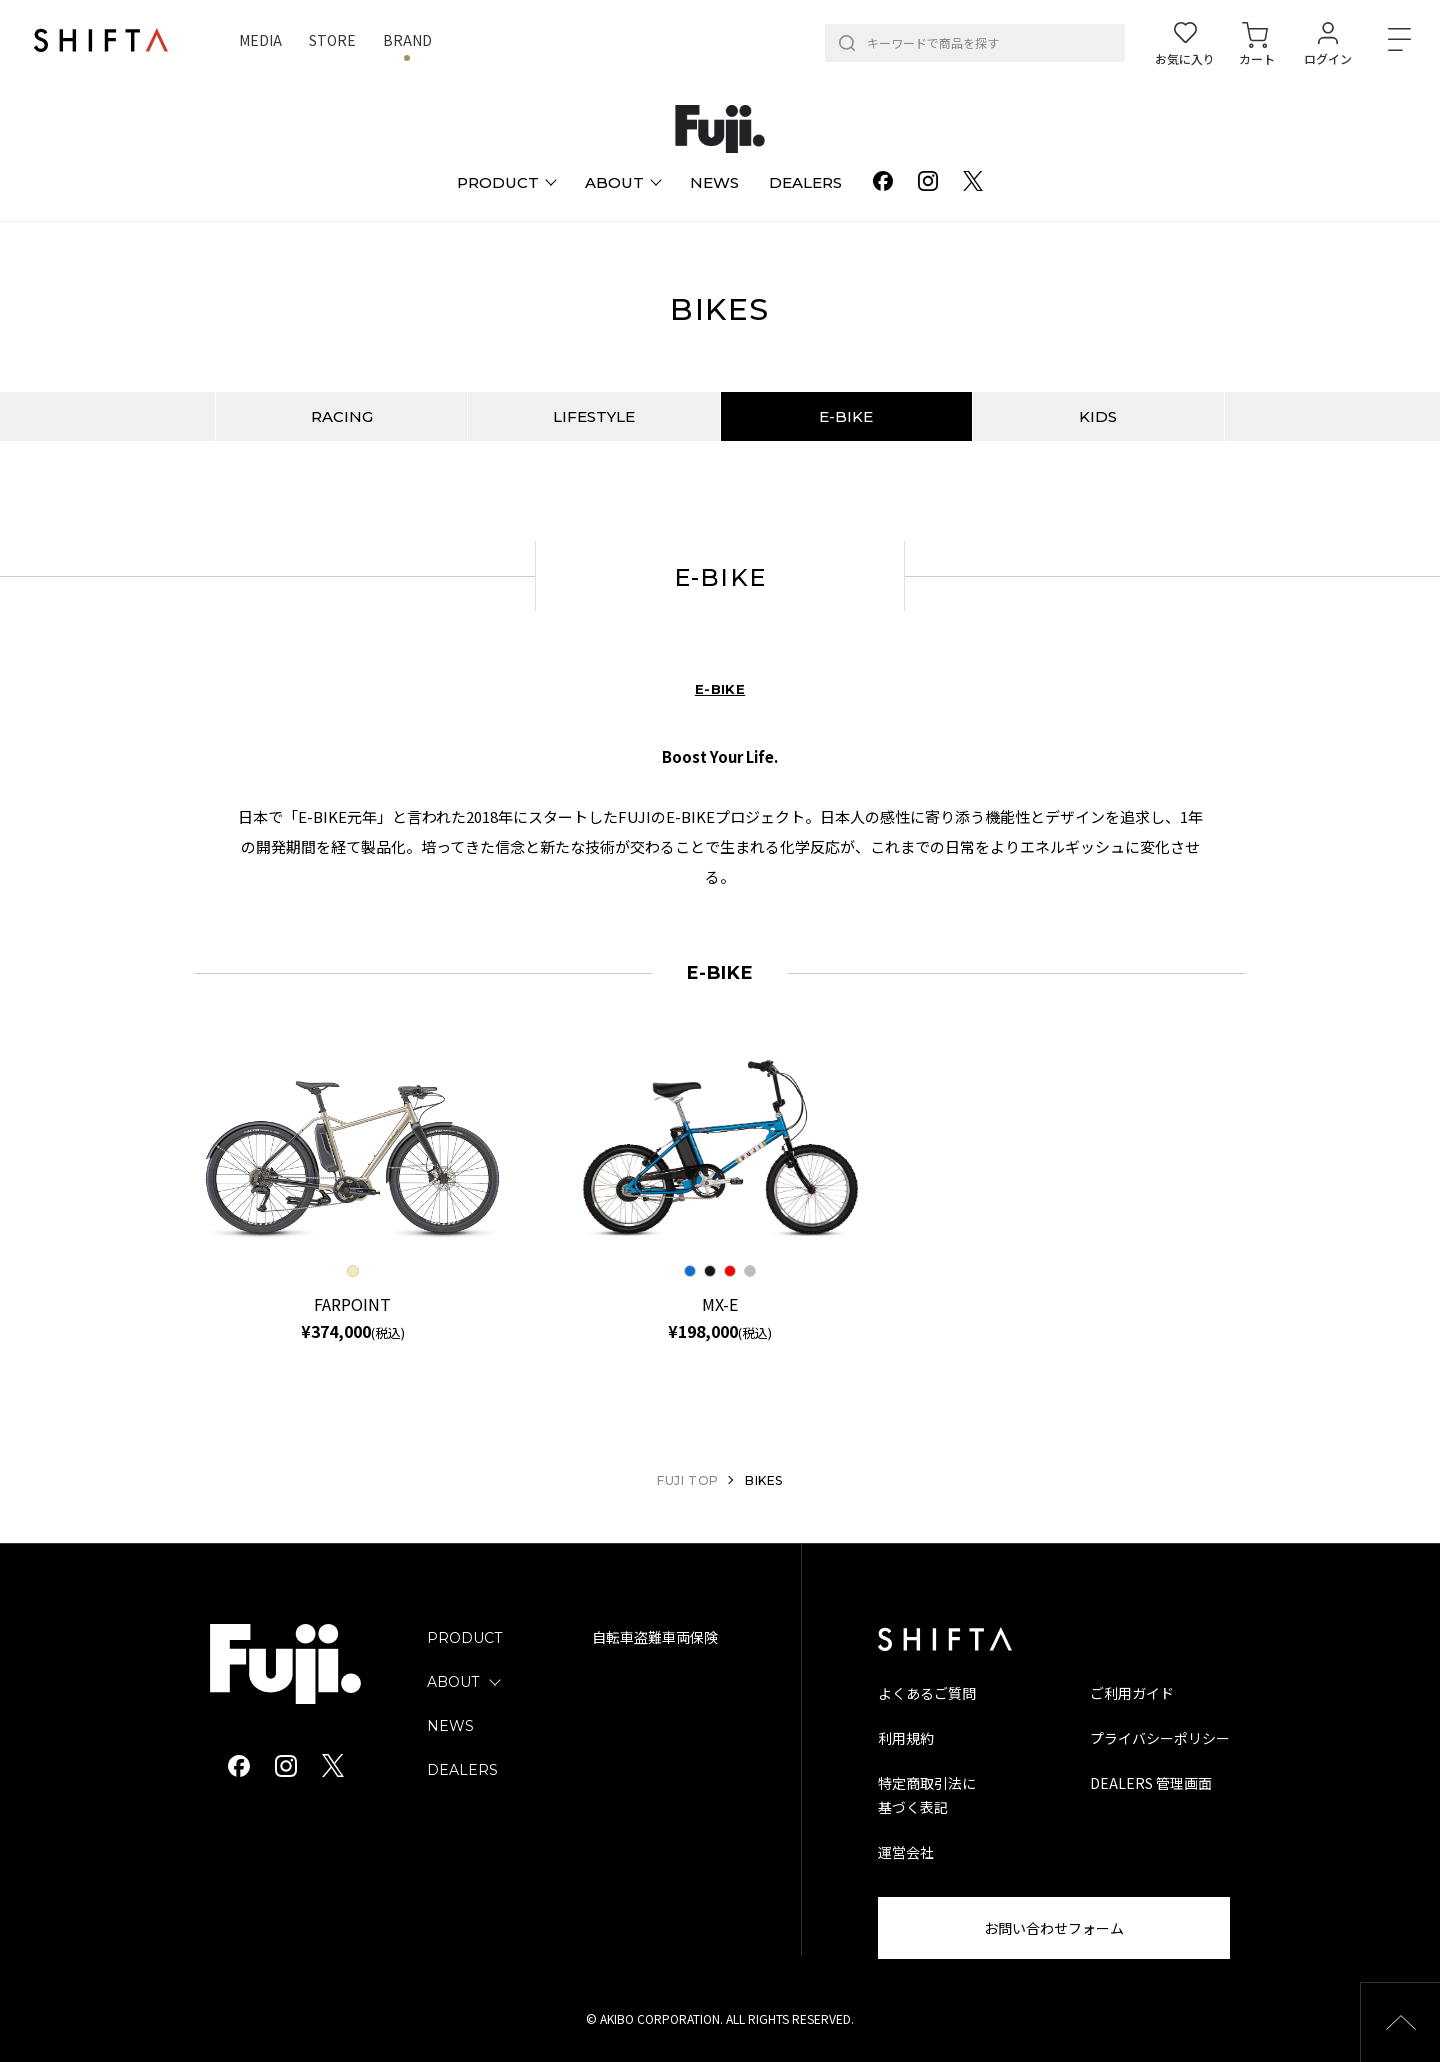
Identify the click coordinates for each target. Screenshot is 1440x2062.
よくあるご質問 (927, 1693)
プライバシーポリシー (1160, 1738)
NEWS (450, 1726)
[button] (1400, 2022)
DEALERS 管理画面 (1151, 1783)
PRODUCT (464, 1638)
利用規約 (906, 1738)
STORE (332, 40)
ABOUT (453, 1682)
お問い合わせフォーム (1054, 1928)
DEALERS (462, 1770)
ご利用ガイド (1132, 1693)
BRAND (407, 40)
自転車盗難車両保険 (655, 1638)
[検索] (847, 43)
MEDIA (260, 40)
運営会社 (906, 1852)
